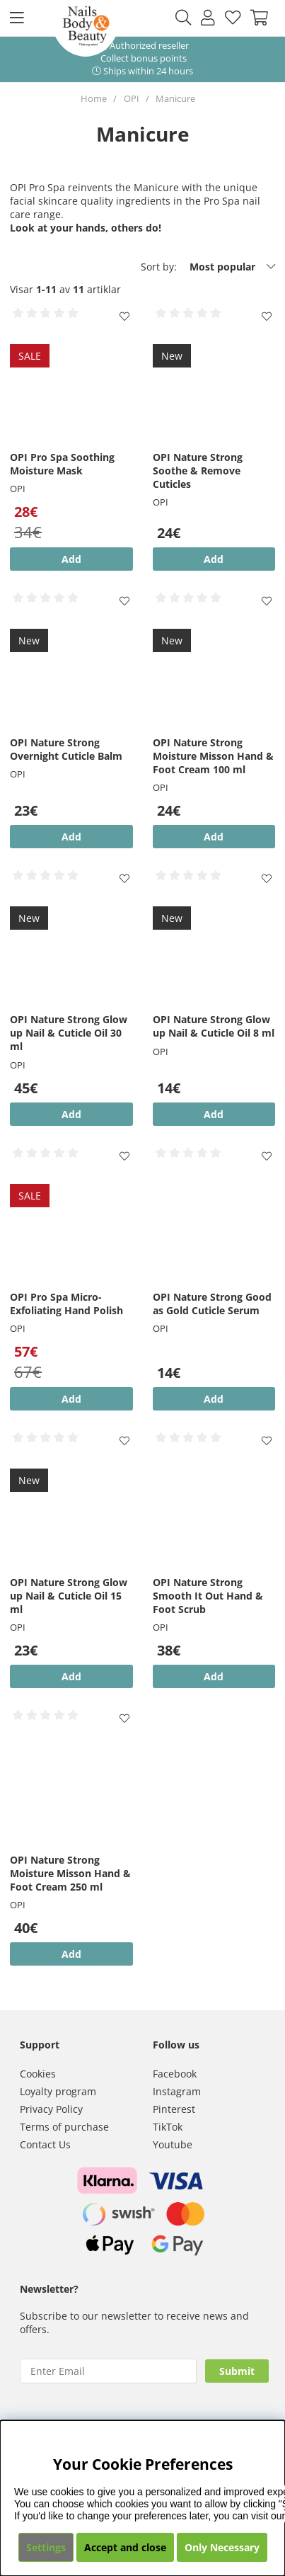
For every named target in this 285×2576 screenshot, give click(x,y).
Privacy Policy (51, 2109)
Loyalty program (58, 2091)
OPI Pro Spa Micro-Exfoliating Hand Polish (66, 1303)
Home (94, 98)
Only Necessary (222, 2547)
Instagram (177, 2091)
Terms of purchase (64, 2126)
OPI (131, 98)
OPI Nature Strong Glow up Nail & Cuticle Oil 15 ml (68, 1595)
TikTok (167, 2126)
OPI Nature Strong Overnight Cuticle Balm (66, 749)
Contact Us (45, 2144)
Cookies (38, 2073)
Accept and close (125, 2547)
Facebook (175, 2073)
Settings (46, 2547)
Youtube (172, 2144)
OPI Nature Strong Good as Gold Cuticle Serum (212, 1303)
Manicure (175, 98)
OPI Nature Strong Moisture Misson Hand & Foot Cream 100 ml (213, 756)
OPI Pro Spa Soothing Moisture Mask (62, 463)
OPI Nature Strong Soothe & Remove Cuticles (198, 470)
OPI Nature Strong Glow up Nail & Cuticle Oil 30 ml (68, 1033)
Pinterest (174, 2109)
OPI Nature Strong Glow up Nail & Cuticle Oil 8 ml (213, 1026)
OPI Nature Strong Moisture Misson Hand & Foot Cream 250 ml (70, 1873)
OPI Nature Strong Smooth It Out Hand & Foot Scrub (208, 1595)
